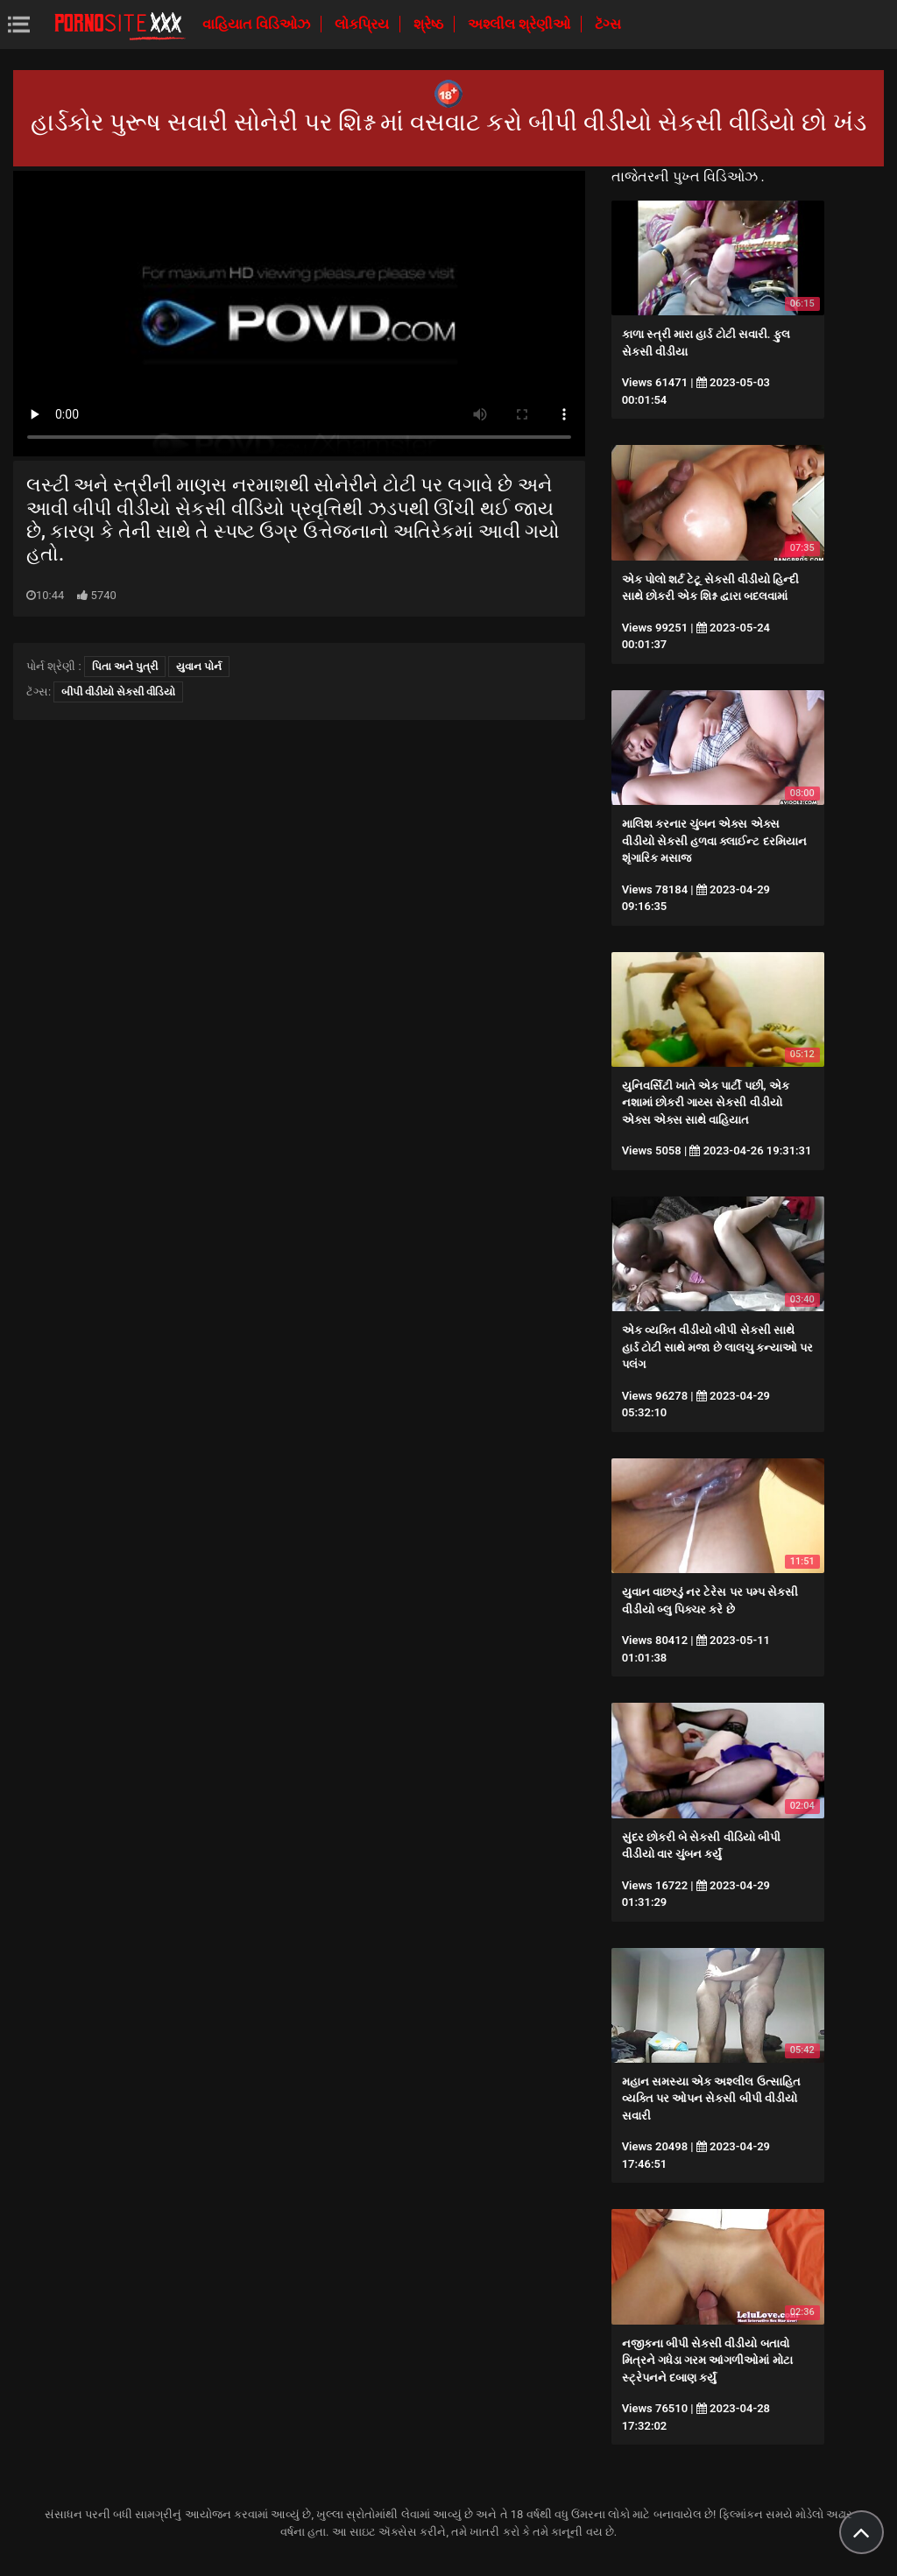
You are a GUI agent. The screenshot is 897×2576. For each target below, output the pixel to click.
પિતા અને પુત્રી (125, 666)
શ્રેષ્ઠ (430, 24)
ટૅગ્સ (608, 24)
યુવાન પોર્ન (199, 666)
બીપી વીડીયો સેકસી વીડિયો (118, 692)
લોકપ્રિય (363, 24)
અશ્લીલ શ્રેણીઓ (521, 24)
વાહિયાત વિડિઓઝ (258, 24)
